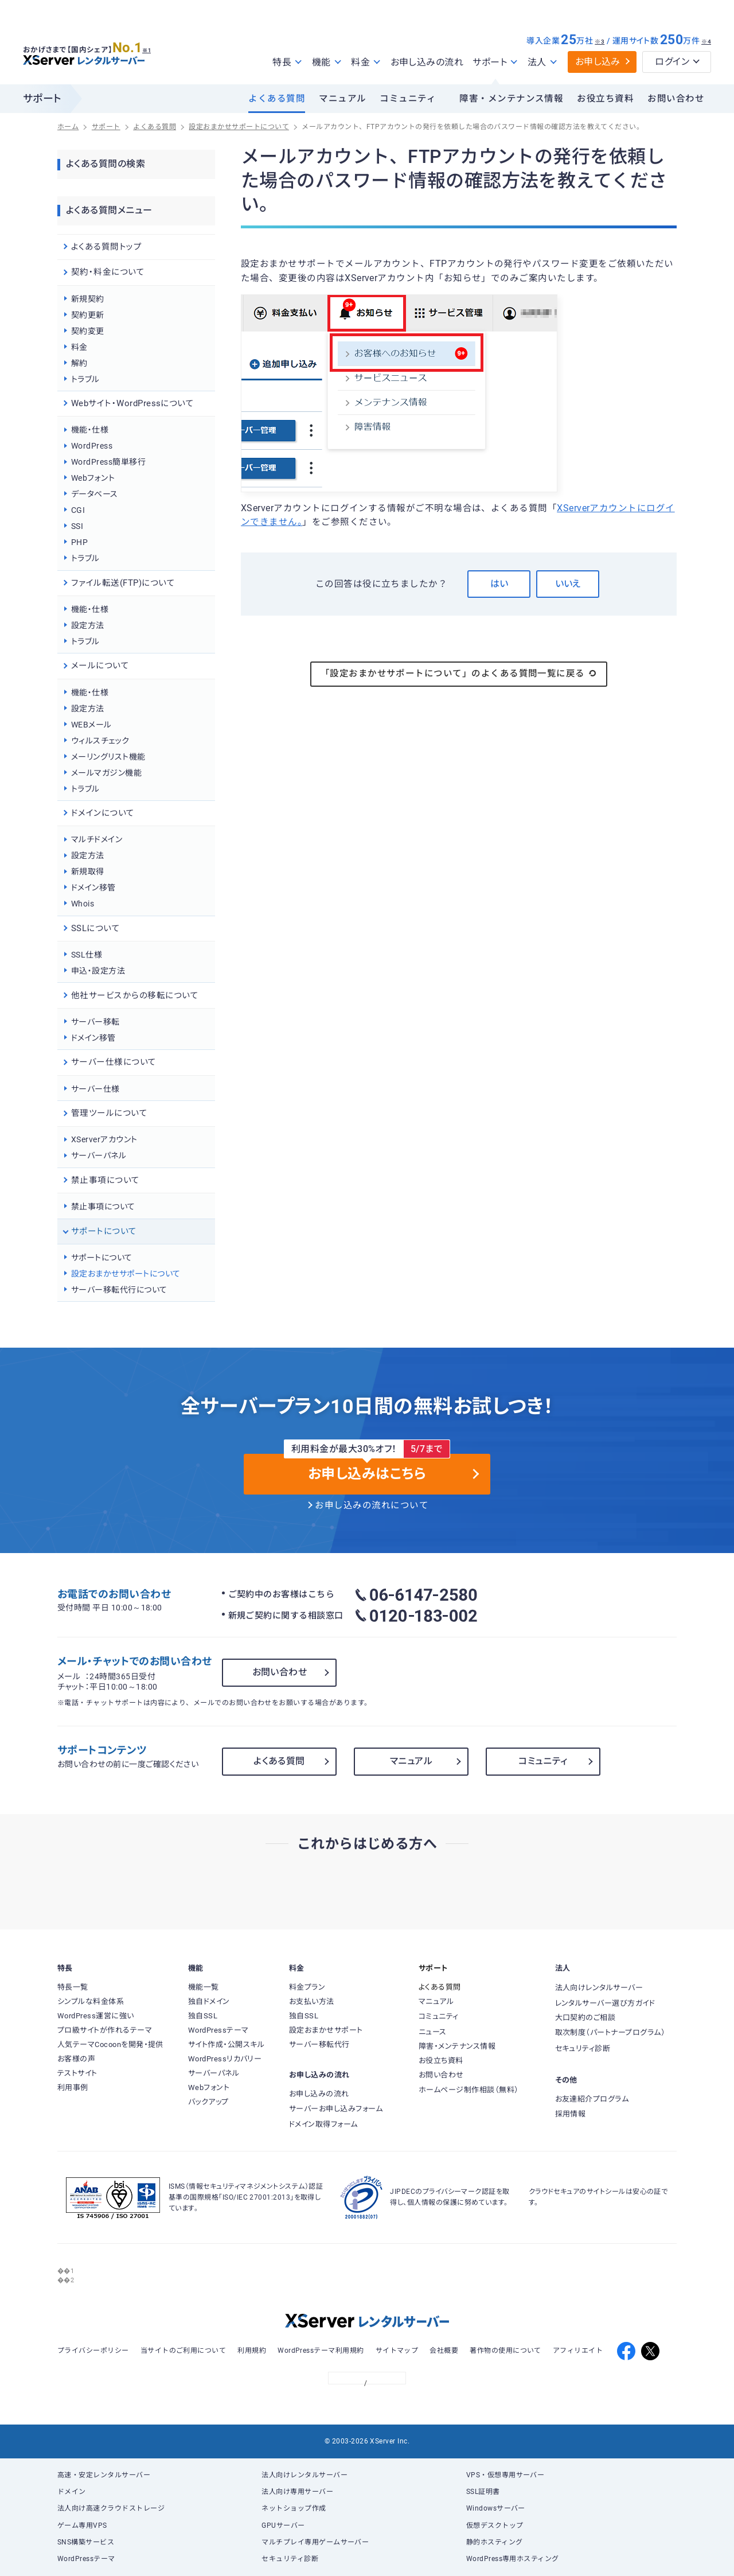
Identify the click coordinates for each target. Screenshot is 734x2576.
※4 (706, 41)
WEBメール (91, 724)
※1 (152, 46)
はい (499, 583)
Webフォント (93, 477)
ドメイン (71, 2492)
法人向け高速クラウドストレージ (111, 2508)
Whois (82, 903)
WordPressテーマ (86, 2559)
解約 (79, 363)
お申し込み (597, 61)
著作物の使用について (505, 2351)
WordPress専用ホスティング (512, 2559)
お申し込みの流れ (427, 62)
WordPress (91, 445)
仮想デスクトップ (495, 2525)
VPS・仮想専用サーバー (505, 2475)
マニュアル (342, 99)
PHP (79, 542)
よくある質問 (276, 99)
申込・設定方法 (98, 970)
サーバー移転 (95, 1021)
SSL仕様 (86, 954)
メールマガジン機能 (106, 772)
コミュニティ (408, 99)
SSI (77, 526)
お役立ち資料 (605, 99)
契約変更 (87, 331)
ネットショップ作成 (293, 2508)
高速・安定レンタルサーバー (103, 2475)
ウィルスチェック (100, 740)
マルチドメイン (96, 839)
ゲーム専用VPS (82, 2525)
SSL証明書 (483, 2492)
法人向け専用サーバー (297, 2492)
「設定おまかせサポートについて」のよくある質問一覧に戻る (459, 673)
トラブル (85, 379)
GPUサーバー (282, 2525)
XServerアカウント (104, 1139)
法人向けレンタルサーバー (304, 2475)
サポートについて (101, 1257)
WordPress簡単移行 (108, 461)
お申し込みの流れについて (371, 1505)
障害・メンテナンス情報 (511, 99)
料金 (79, 347)
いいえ (567, 583)
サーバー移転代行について (119, 1289)
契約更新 (87, 315)
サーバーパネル (98, 1155)
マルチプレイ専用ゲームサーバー (315, 2542)
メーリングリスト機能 (108, 756)
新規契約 (87, 298)
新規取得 (87, 871)
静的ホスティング (494, 2542)
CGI (78, 510)
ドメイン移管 (93, 887)
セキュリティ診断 (289, 2559)
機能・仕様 (89, 429)
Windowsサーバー (495, 2508)
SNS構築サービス (85, 2542)
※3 (599, 41)
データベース (94, 494)
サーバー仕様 (95, 1089)
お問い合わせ (675, 99)
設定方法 (87, 625)
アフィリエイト (578, 2351)
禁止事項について (103, 1206)
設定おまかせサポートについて (126, 1273)
